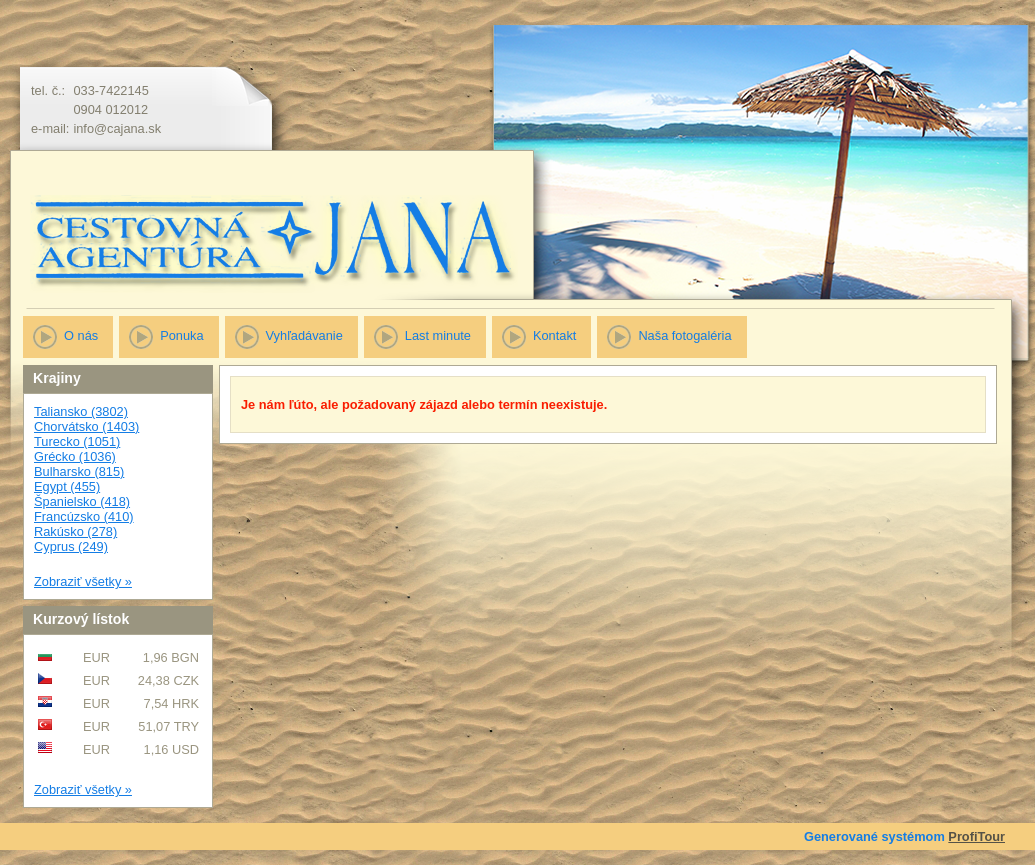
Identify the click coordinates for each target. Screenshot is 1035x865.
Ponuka (181, 335)
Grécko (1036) (75, 456)
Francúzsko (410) (84, 516)
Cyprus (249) (71, 546)
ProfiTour (976, 836)
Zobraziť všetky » (83, 581)
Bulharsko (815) (79, 471)
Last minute (438, 335)
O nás (81, 335)
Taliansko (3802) (81, 411)
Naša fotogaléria (684, 335)
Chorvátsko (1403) (86, 426)
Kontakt (554, 335)
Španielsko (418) (82, 501)
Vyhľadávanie (304, 335)
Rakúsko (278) (75, 531)
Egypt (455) (67, 486)
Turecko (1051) (77, 441)
